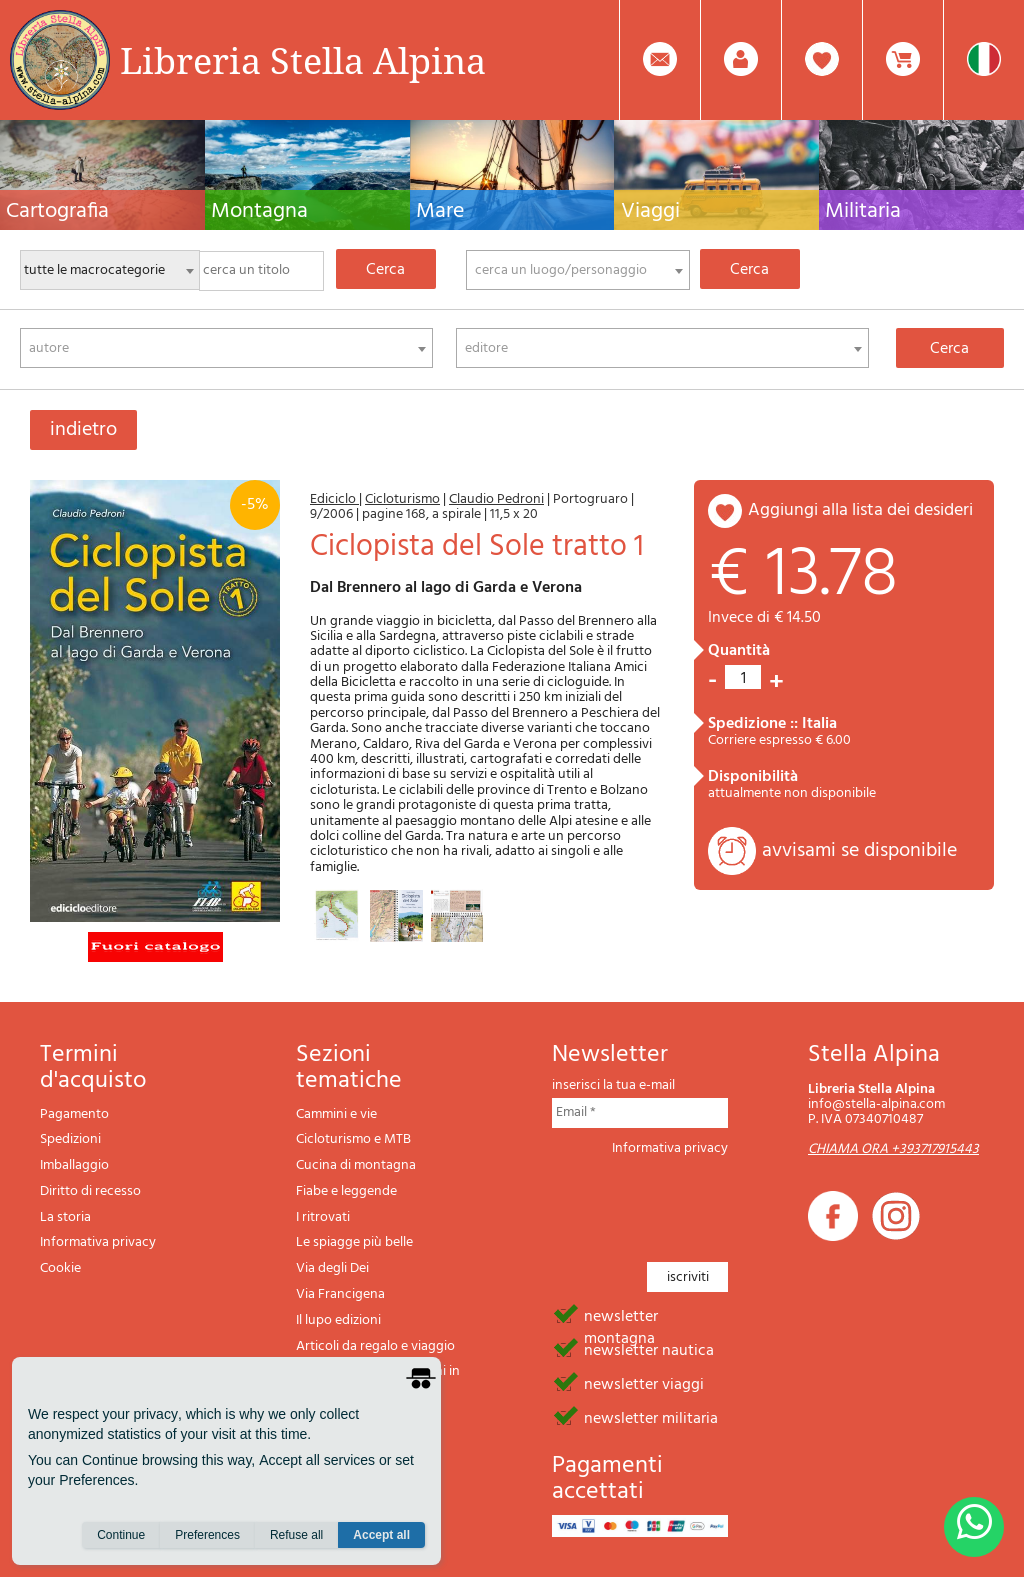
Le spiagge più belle (354, 1242)
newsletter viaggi (644, 1383)
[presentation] (704, 1203)
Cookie (60, 1268)
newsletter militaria (651, 1417)
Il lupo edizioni (338, 1320)
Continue (121, 1538)
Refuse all (296, 1538)
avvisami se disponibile (859, 851)
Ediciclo (334, 499)
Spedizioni (70, 1139)
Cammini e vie (336, 1114)
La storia (65, 1217)
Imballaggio (74, 1165)
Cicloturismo (402, 499)
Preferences (207, 1538)
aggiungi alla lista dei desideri (860, 510)
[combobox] (578, 270)
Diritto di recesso (90, 1191)
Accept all (381, 1538)
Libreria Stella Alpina (303, 60)
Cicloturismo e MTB (353, 1139)
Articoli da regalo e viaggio (375, 1346)
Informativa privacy (98, 1242)
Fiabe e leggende (346, 1191)
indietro (83, 430)
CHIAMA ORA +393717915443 (893, 1149)
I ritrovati (323, 1217)
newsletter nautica (649, 1349)
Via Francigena (340, 1294)
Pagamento (74, 1114)
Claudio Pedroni (496, 499)
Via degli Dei (332, 1268)
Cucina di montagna (356, 1165)
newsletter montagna (621, 1315)
